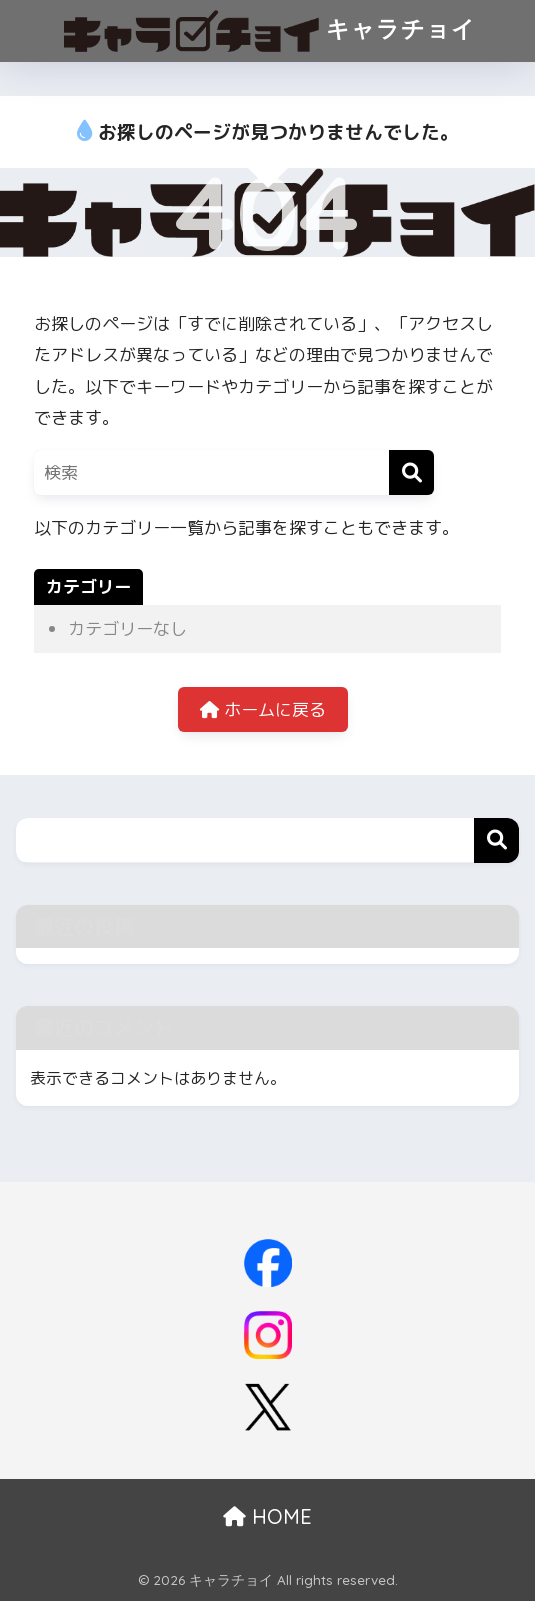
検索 (496, 840)
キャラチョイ (270, 31)
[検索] (411, 472)
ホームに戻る (263, 709)
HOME (267, 1516)
